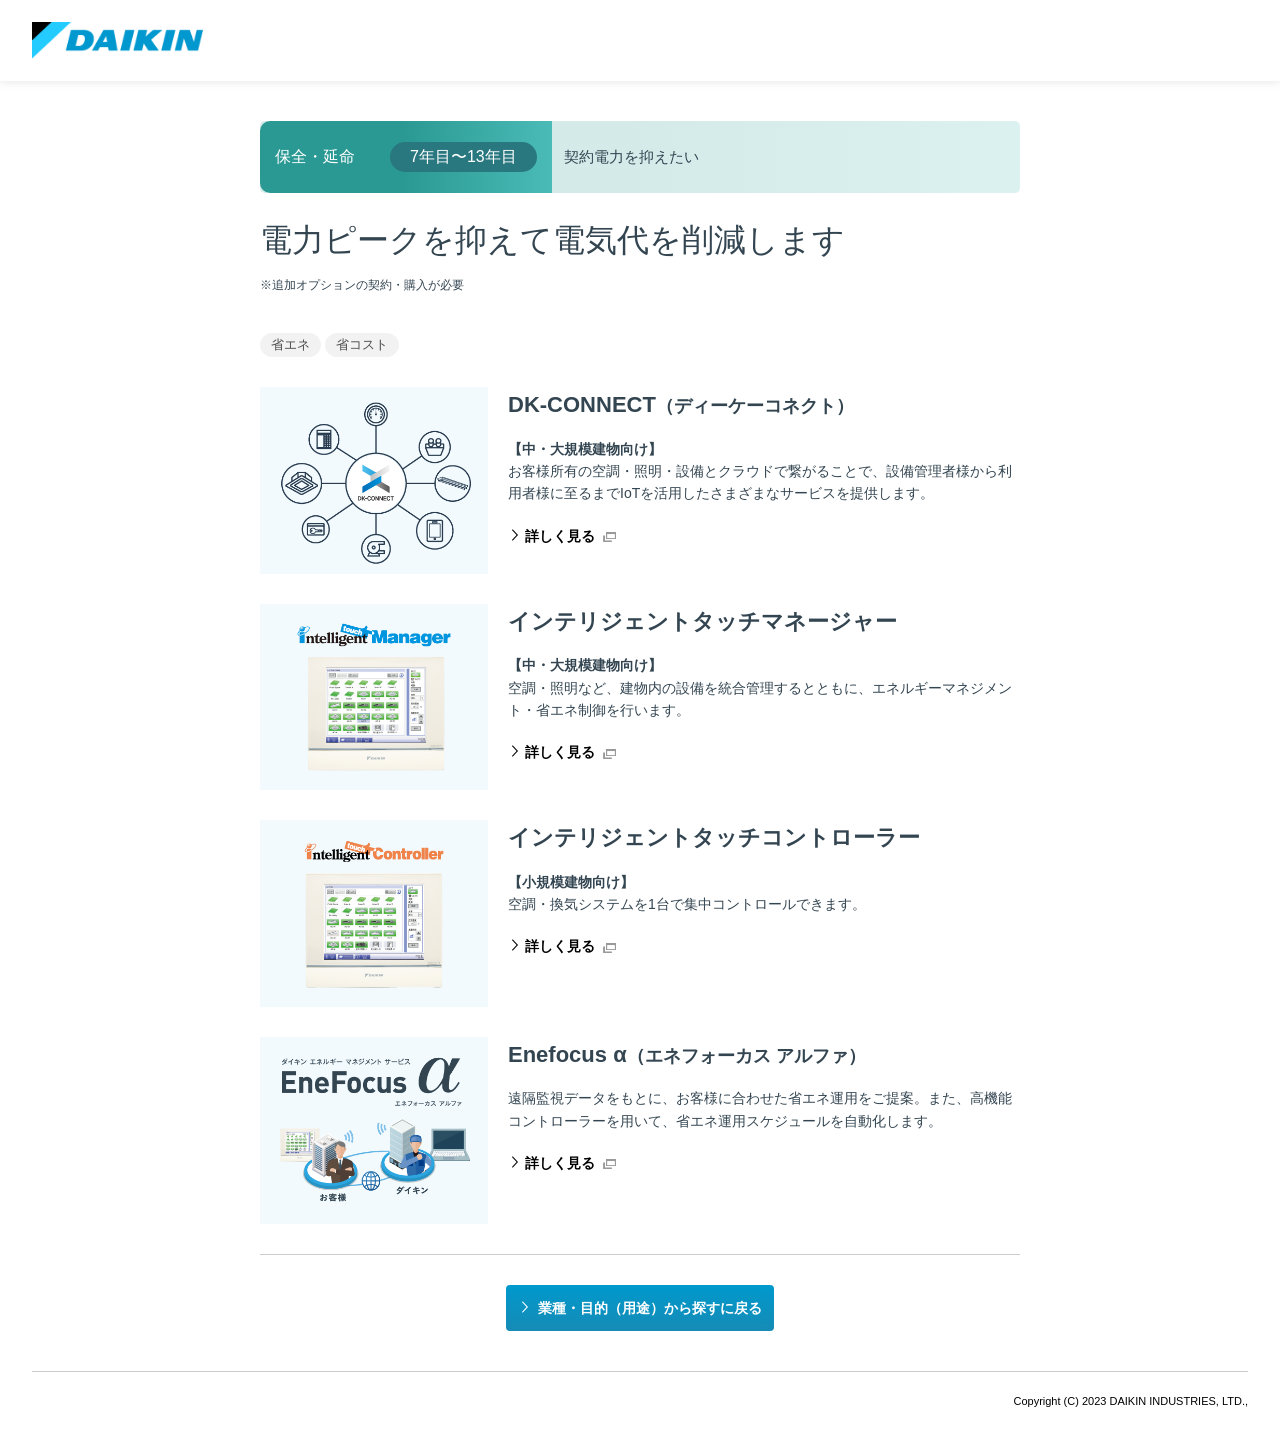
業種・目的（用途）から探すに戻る (650, 1308)
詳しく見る (560, 536)
